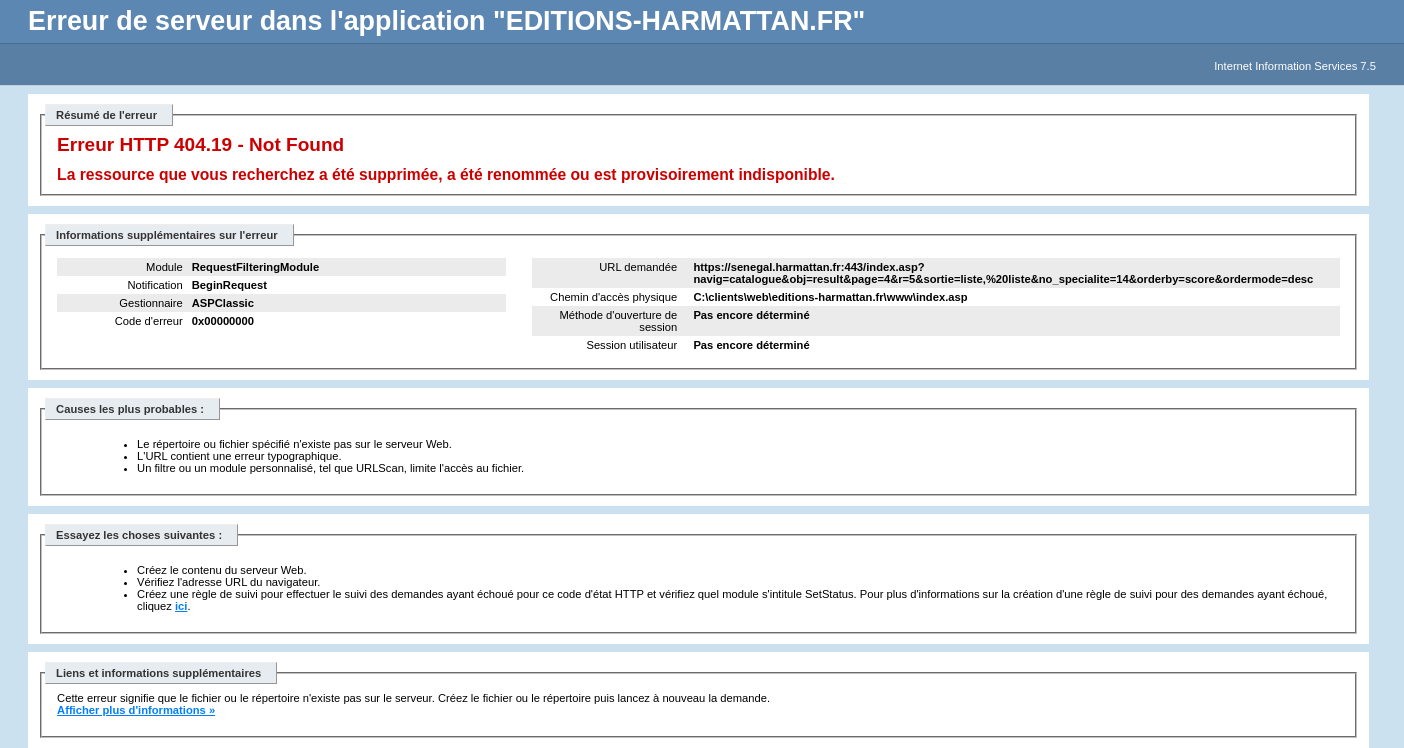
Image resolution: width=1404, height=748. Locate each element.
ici (181, 606)
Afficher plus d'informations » (136, 710)
